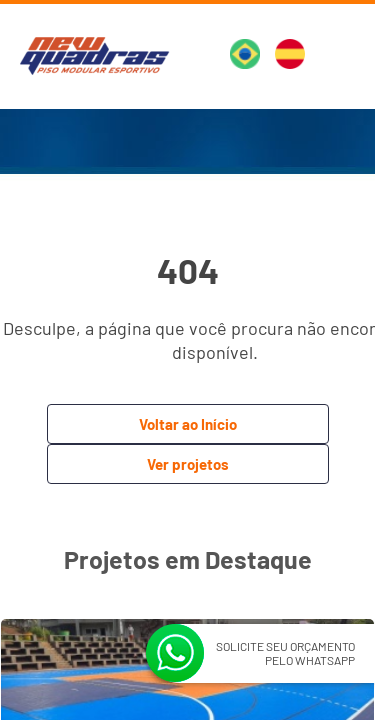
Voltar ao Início (188, 424)
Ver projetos (188, 464)
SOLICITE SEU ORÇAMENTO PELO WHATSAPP (285, 653)
